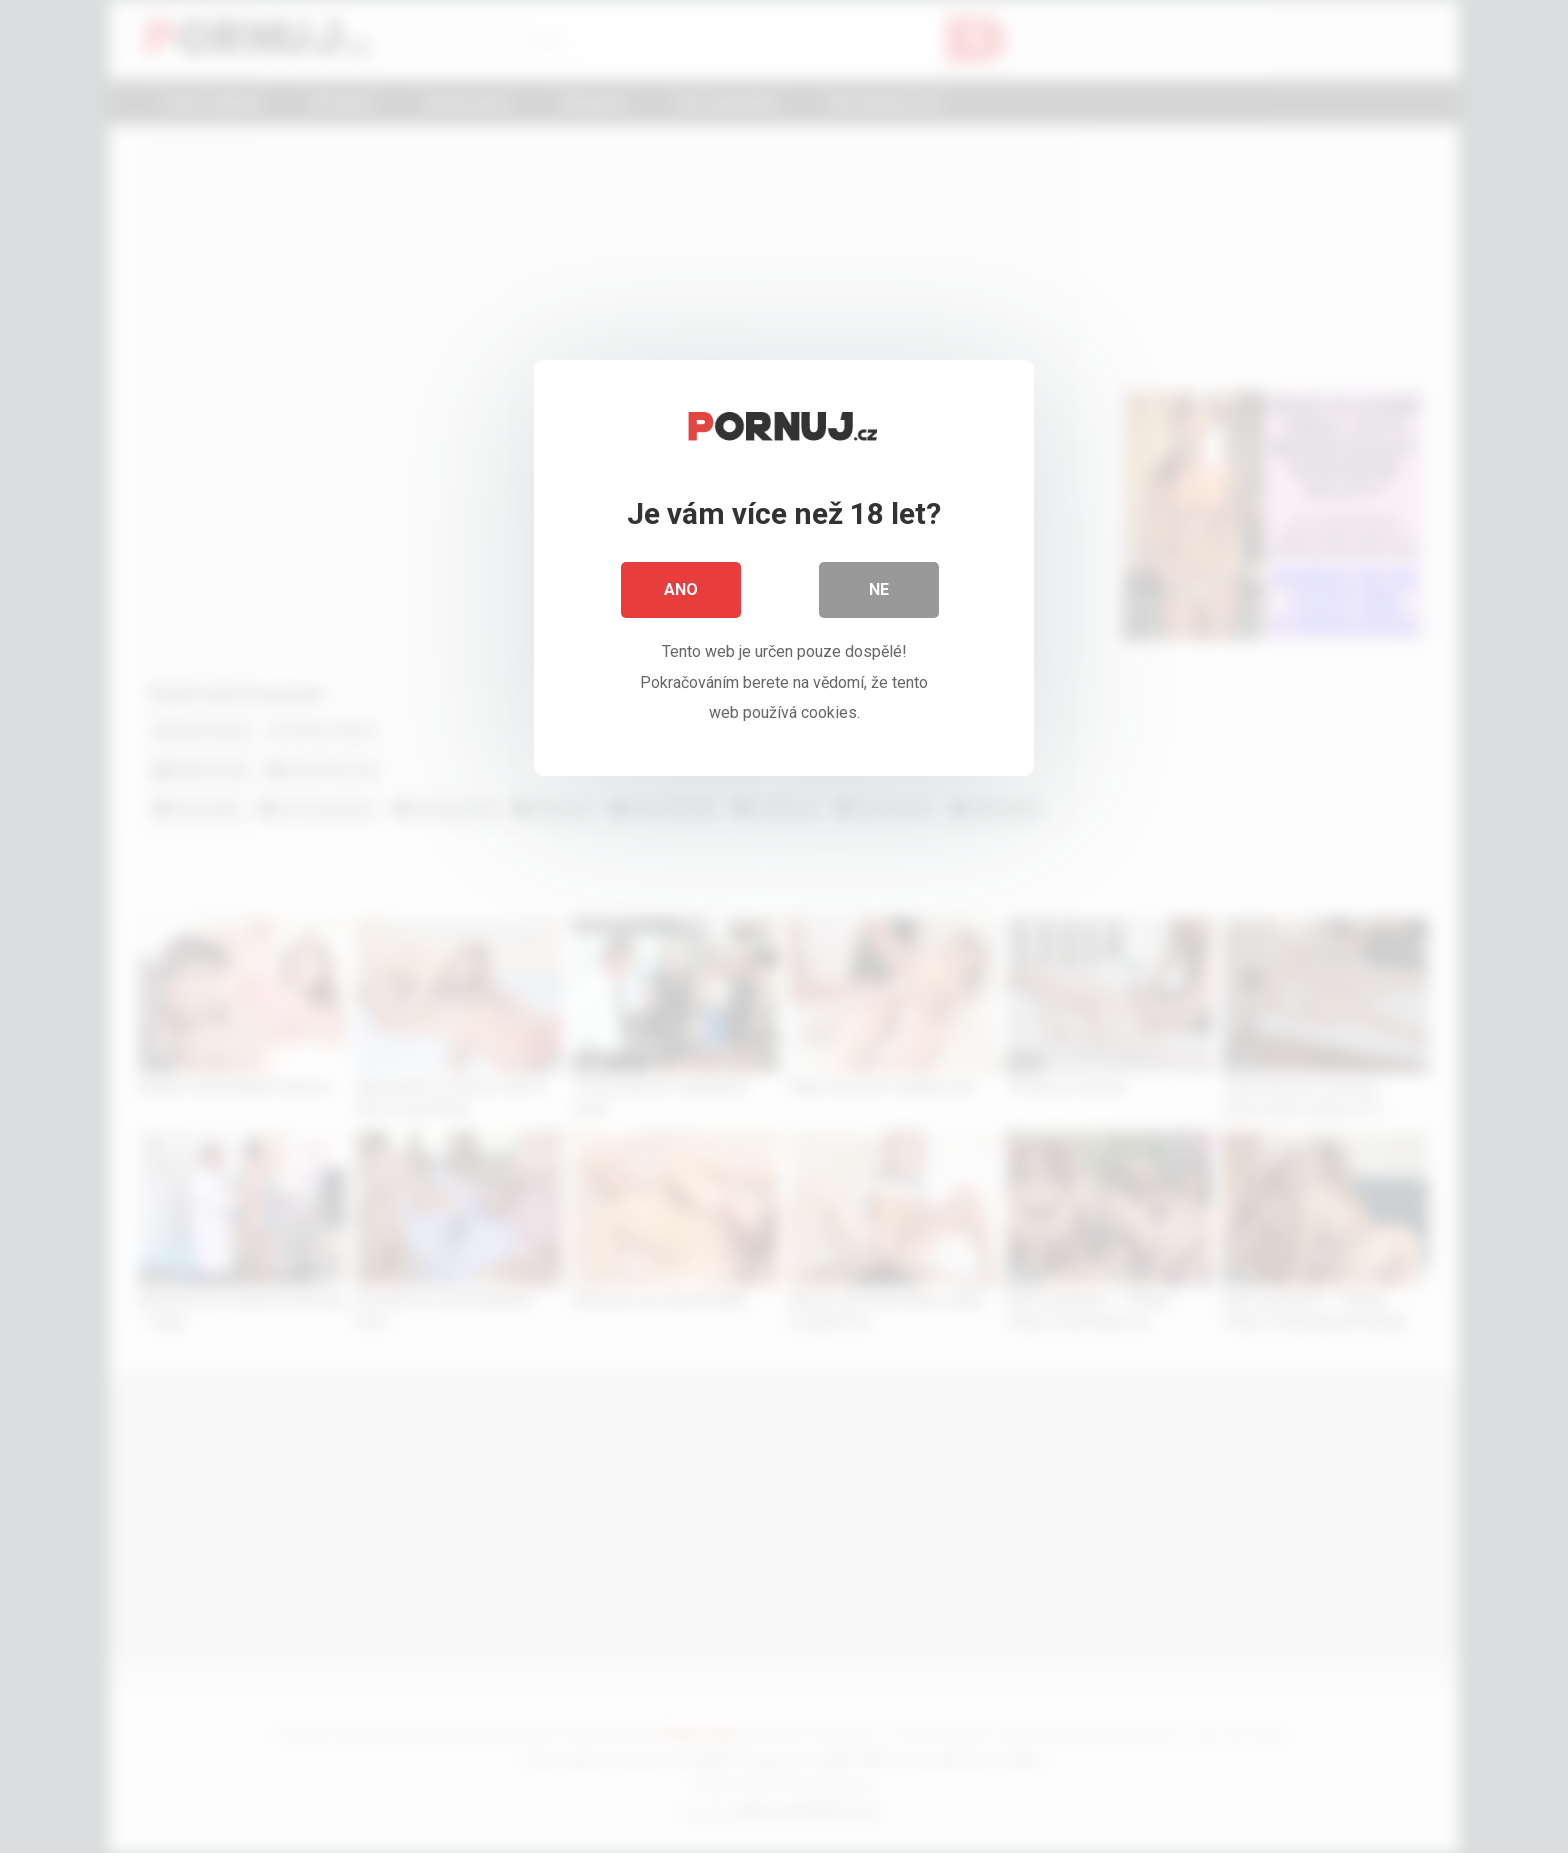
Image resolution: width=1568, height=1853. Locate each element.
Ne (879, 589)
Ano (681, 589)
